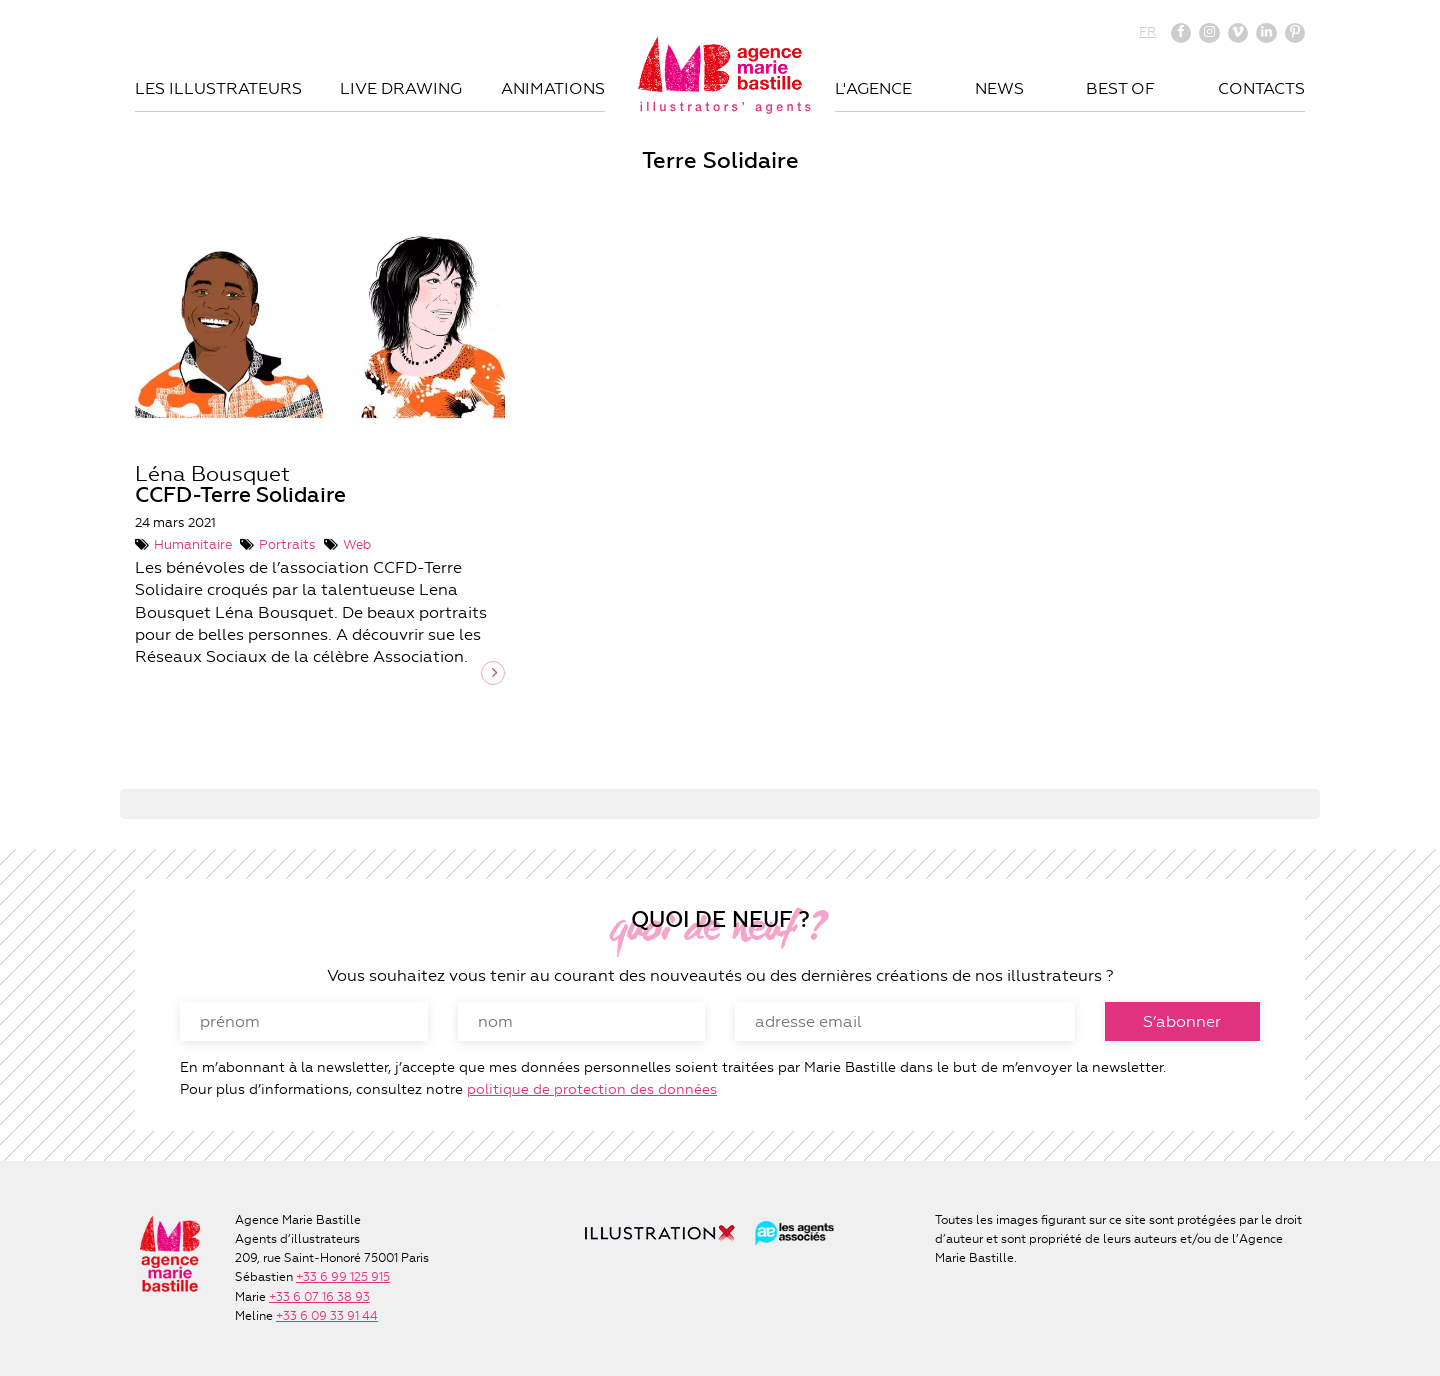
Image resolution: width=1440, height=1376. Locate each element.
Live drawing (401, 88)
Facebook (1181, 33)
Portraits (287, 544)
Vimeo (1238, 33)
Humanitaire (193, 544)
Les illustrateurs (218, 88)
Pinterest (1295, 33)
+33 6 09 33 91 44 (327, 1316)
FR (1148, 31)
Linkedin (1266, 33)
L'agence (873, 88)
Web (357, 544)
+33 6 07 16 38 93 (319, 1297)
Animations (553, 88)
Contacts (1261, 88)
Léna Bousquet (240, 484)
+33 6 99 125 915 (343, 1277)
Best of (1120, 88)
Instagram (1209, 33)
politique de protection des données (592, 1089)
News (999, 88)
